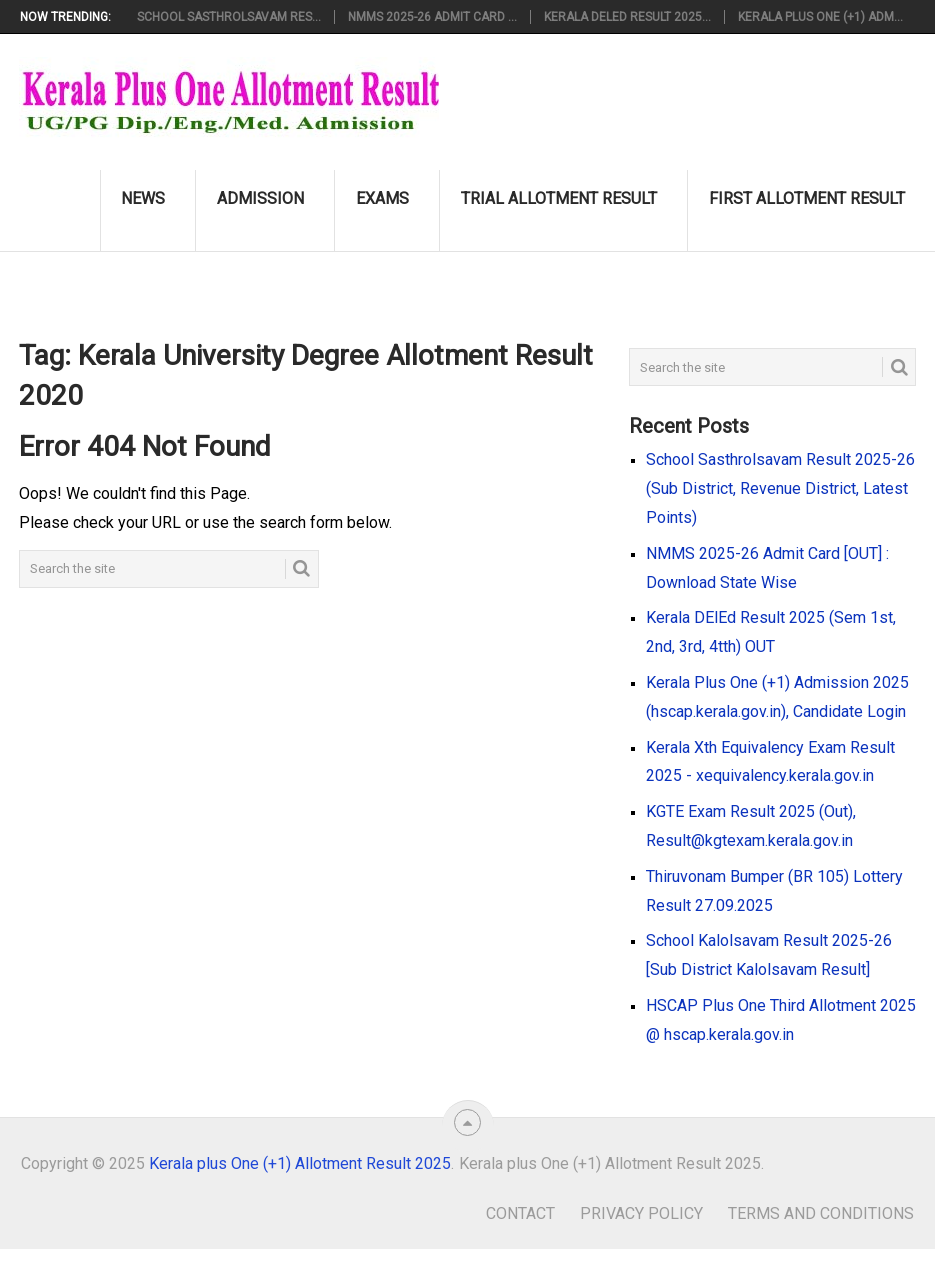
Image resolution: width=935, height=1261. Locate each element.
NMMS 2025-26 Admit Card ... (432, 17)
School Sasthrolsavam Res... (229, 17)
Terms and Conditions (821, 1213)
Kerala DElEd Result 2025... (627, 17)
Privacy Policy (641, 1213)
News (143, 198)
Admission (260, 198)
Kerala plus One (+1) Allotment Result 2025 (300, 1163)
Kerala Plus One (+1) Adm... (820, 17)
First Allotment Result (807, 198)
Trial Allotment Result (559, 198)
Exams (382, 198)
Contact (520, 1213)
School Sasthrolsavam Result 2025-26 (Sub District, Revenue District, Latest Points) (780, 488)
